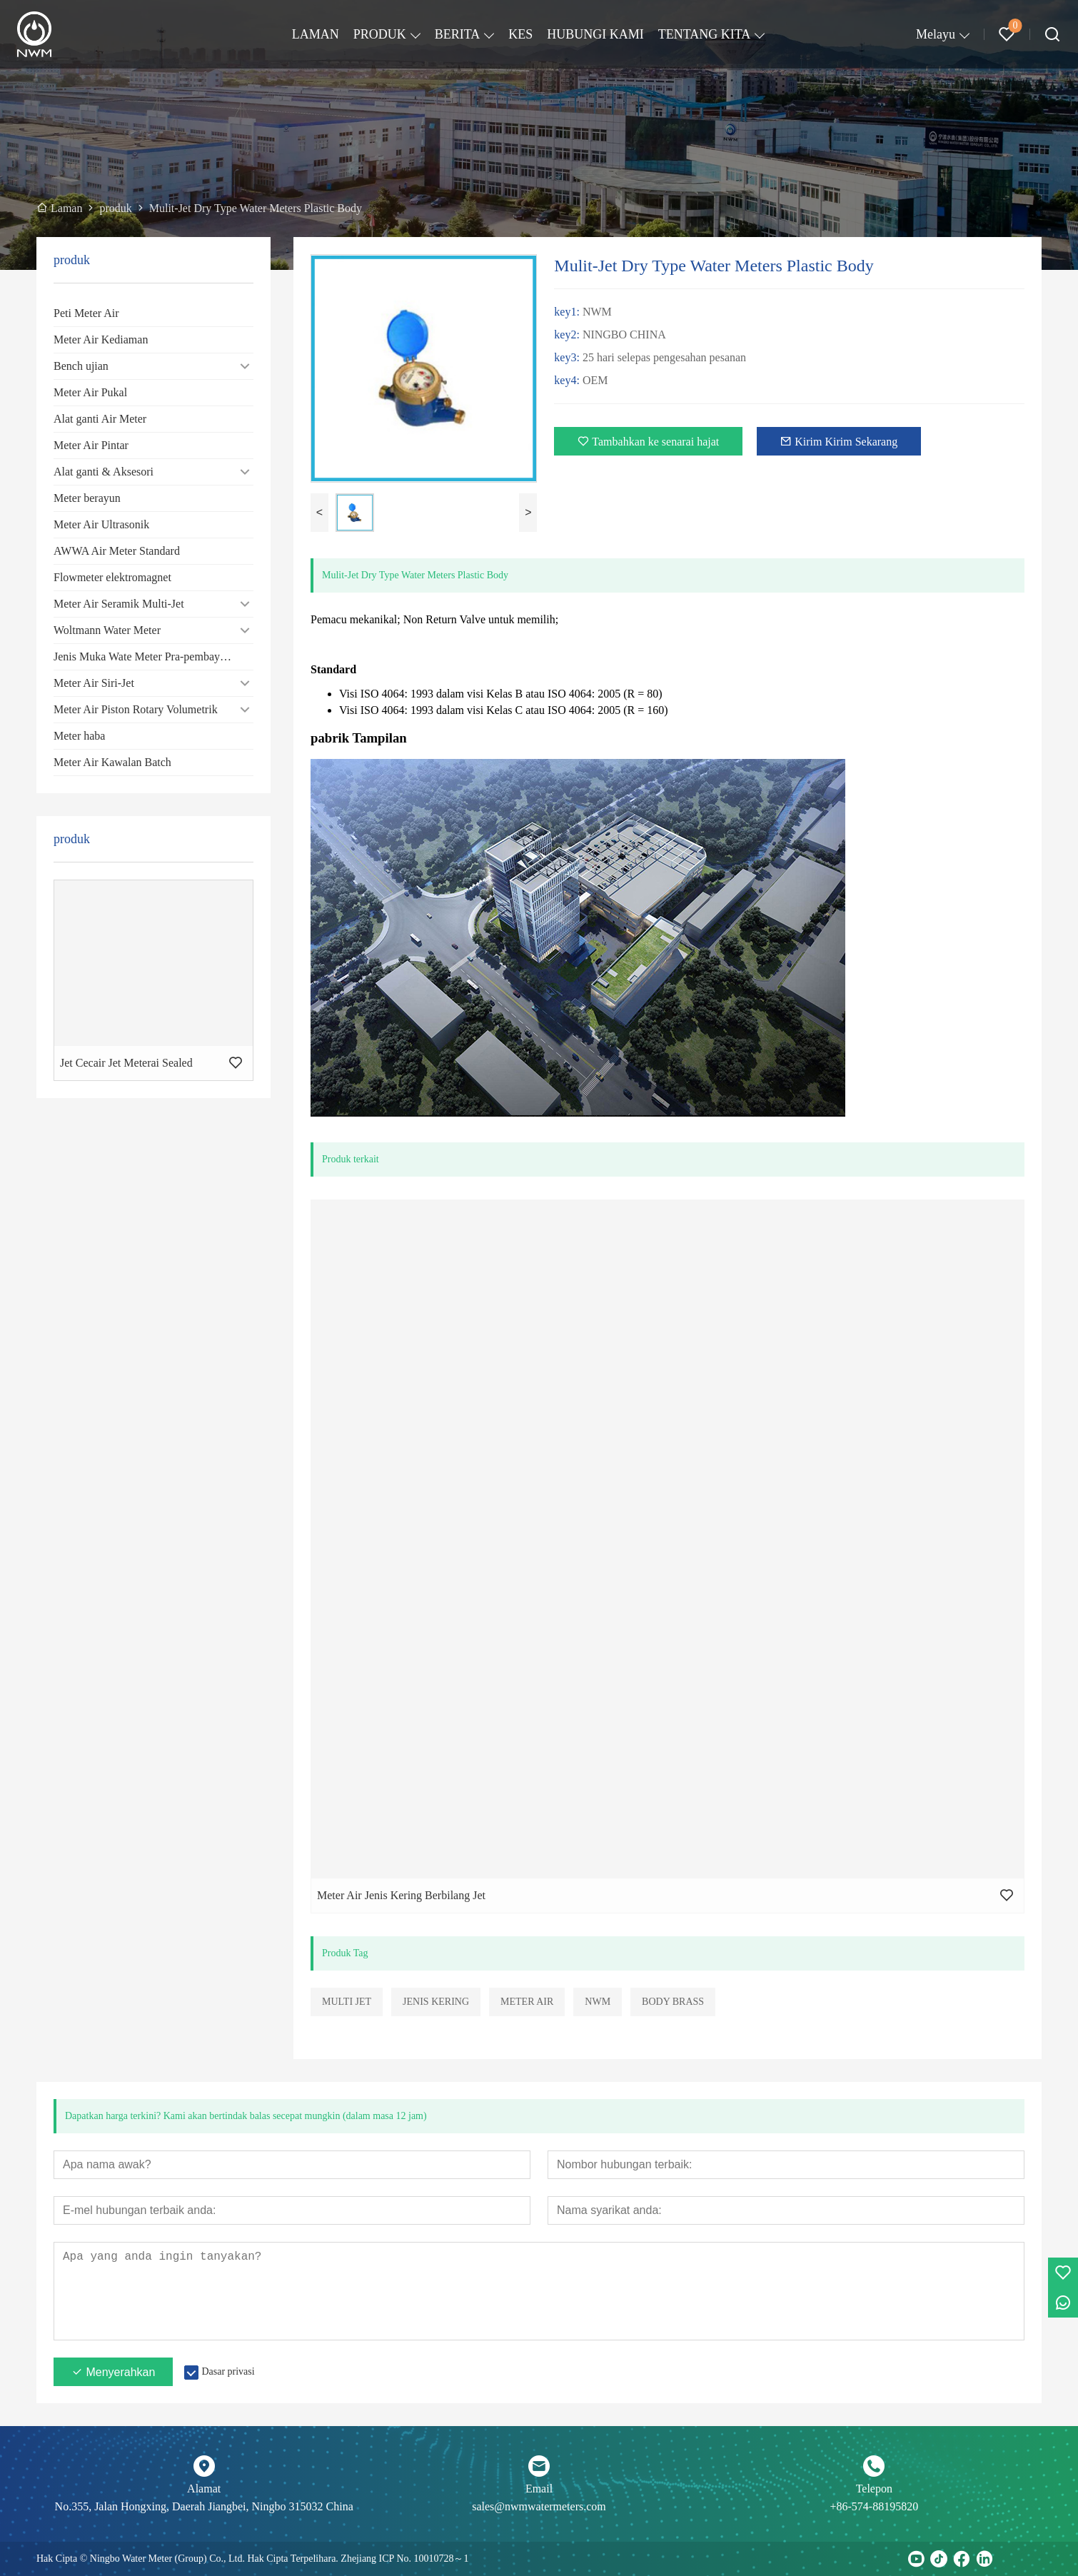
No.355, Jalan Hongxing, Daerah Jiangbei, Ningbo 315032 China (204, 2506)
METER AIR (526, 2001)
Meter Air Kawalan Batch (112, 762)
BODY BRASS (673, 2001)
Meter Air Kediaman (101, 339)
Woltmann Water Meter (107, 630)
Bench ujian (81, 366)
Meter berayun (87, 498)
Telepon (874, 2488)
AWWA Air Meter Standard (117, 551)
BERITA (457, 34)
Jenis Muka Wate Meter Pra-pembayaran (147, 656)
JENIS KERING (436, 2001)
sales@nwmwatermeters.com (539, 2506)
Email (539, 2488)
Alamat (204, 2488)
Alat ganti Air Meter (100, 419)
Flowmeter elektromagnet (112, 577)
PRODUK (379, 34)
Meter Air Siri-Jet (94, 683)
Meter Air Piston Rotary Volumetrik (136, 709)
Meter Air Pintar (91, 445)
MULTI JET (346, 2001)
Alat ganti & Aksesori (103, 472)
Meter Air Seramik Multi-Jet (119, 604)
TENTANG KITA (704, 34)
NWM (597, 2001)
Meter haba (79, 736)
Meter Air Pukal (90, 392)
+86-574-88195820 (874, 2506)
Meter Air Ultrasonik (101, 524)
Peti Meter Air (86, 313)
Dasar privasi (227, 2371)
